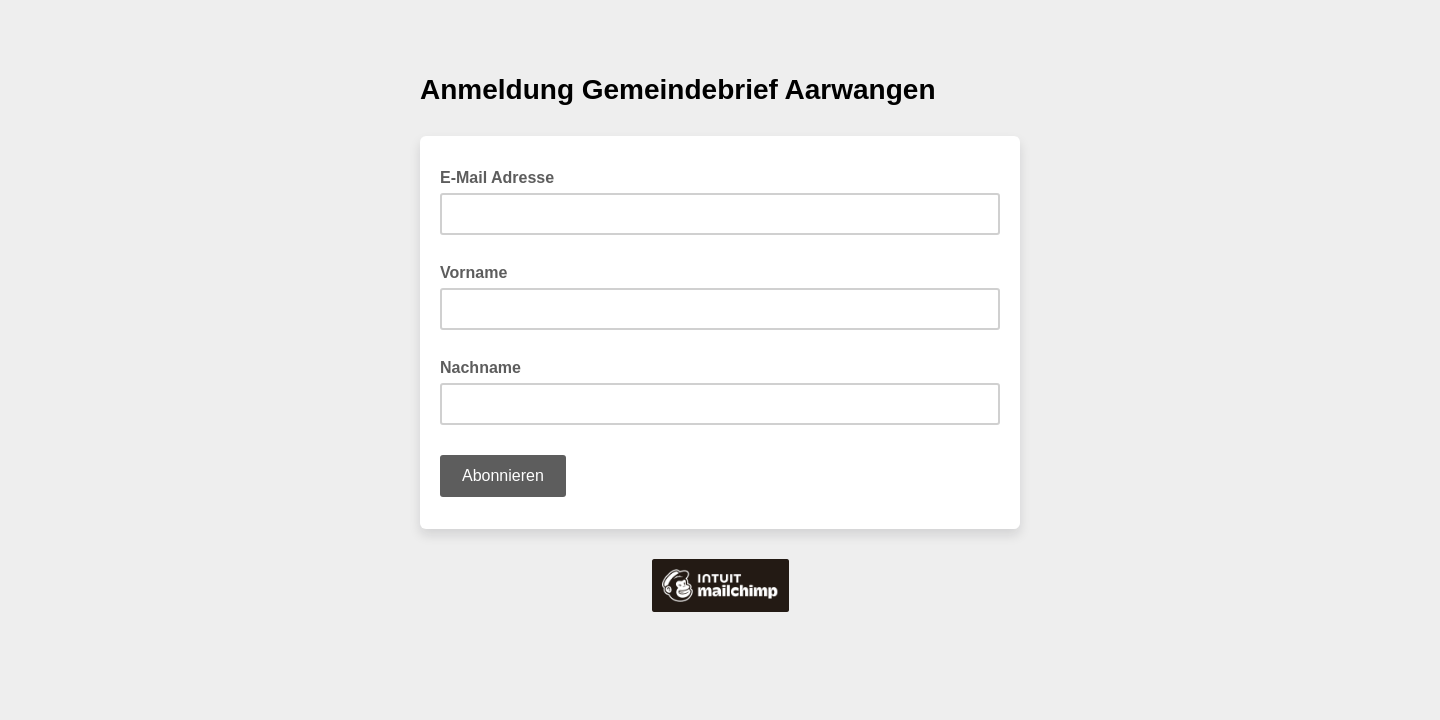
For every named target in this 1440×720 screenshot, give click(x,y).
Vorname (473, 272)
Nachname (480, 367)
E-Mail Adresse (503, 176)
